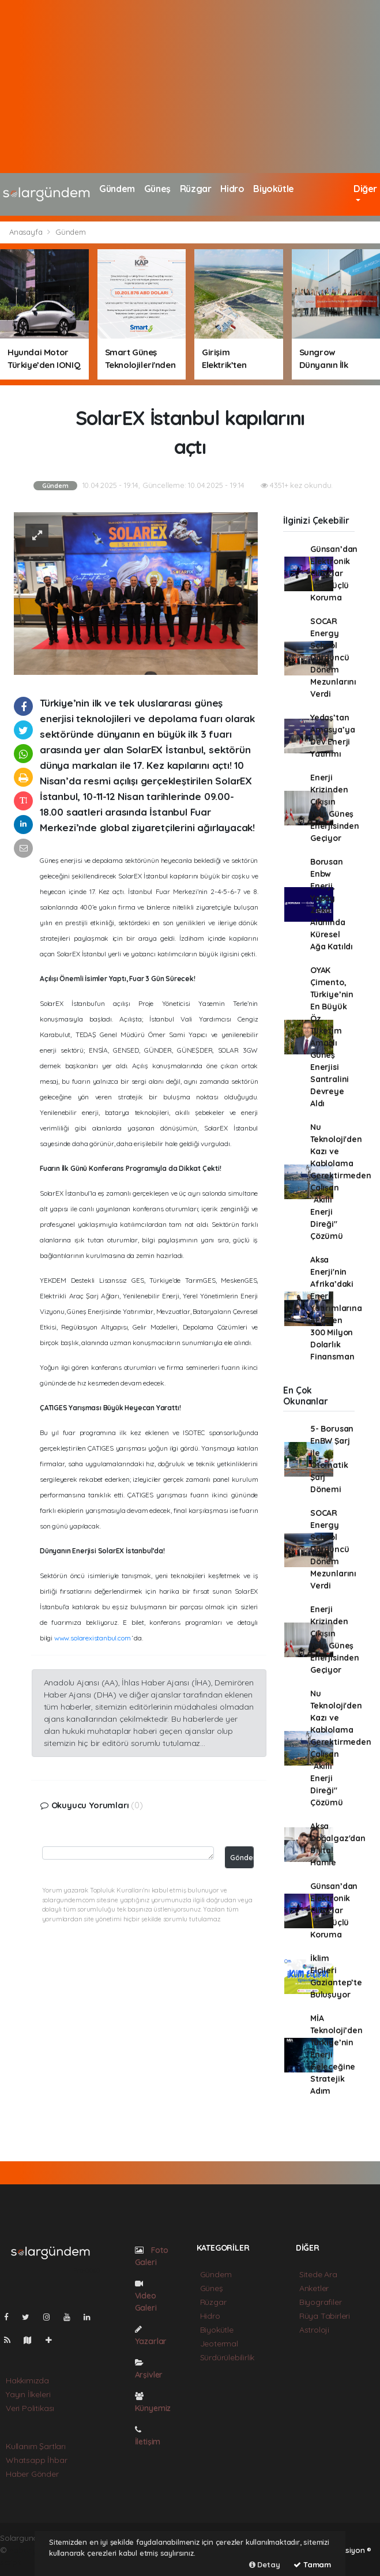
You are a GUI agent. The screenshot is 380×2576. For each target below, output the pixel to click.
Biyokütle (273, 188)
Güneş (157, 188)
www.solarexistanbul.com (92, 1638)
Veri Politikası (30, 2408)
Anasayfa (26, 231)
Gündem (117, 188)
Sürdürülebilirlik (227, 2357)
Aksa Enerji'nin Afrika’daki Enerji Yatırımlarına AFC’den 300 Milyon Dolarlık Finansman (336, 1308)
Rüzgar (196, 188)
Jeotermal (219, 2343)
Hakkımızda (27, 2380)
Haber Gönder (32, 2474)
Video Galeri (146, 2296)
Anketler (314, 2288)
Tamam (312, 2564)
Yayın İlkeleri (28, 2394)
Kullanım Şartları (36, 2446)
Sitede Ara (318, 2274)
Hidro (232, 188)
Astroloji (314, 2330)
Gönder (241, 1857)
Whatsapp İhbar (36, 2460)
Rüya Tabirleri (324, 2316)
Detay (264, 2564)
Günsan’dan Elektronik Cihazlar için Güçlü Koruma (334, 573)
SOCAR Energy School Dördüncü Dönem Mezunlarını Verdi (333, 657)
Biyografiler (320, 2302)
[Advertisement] (190, 86)
